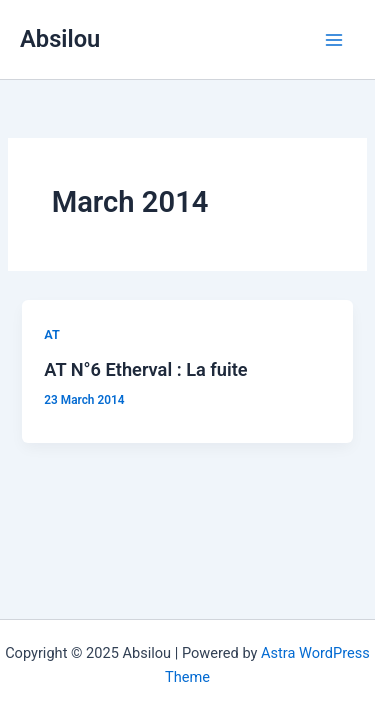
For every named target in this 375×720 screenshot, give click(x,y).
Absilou (60, 39)
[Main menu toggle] (334, 40)
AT (52, 334)
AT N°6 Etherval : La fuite (145, 369)
